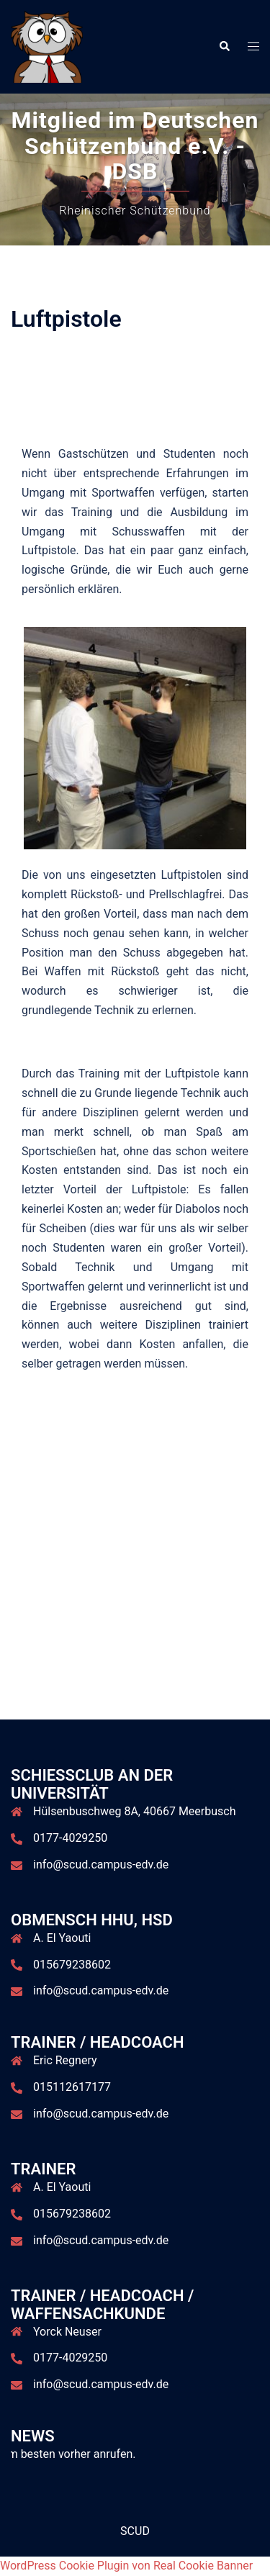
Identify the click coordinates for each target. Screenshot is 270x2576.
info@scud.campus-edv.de (100, 1864)
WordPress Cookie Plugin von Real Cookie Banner (126, 2565)
